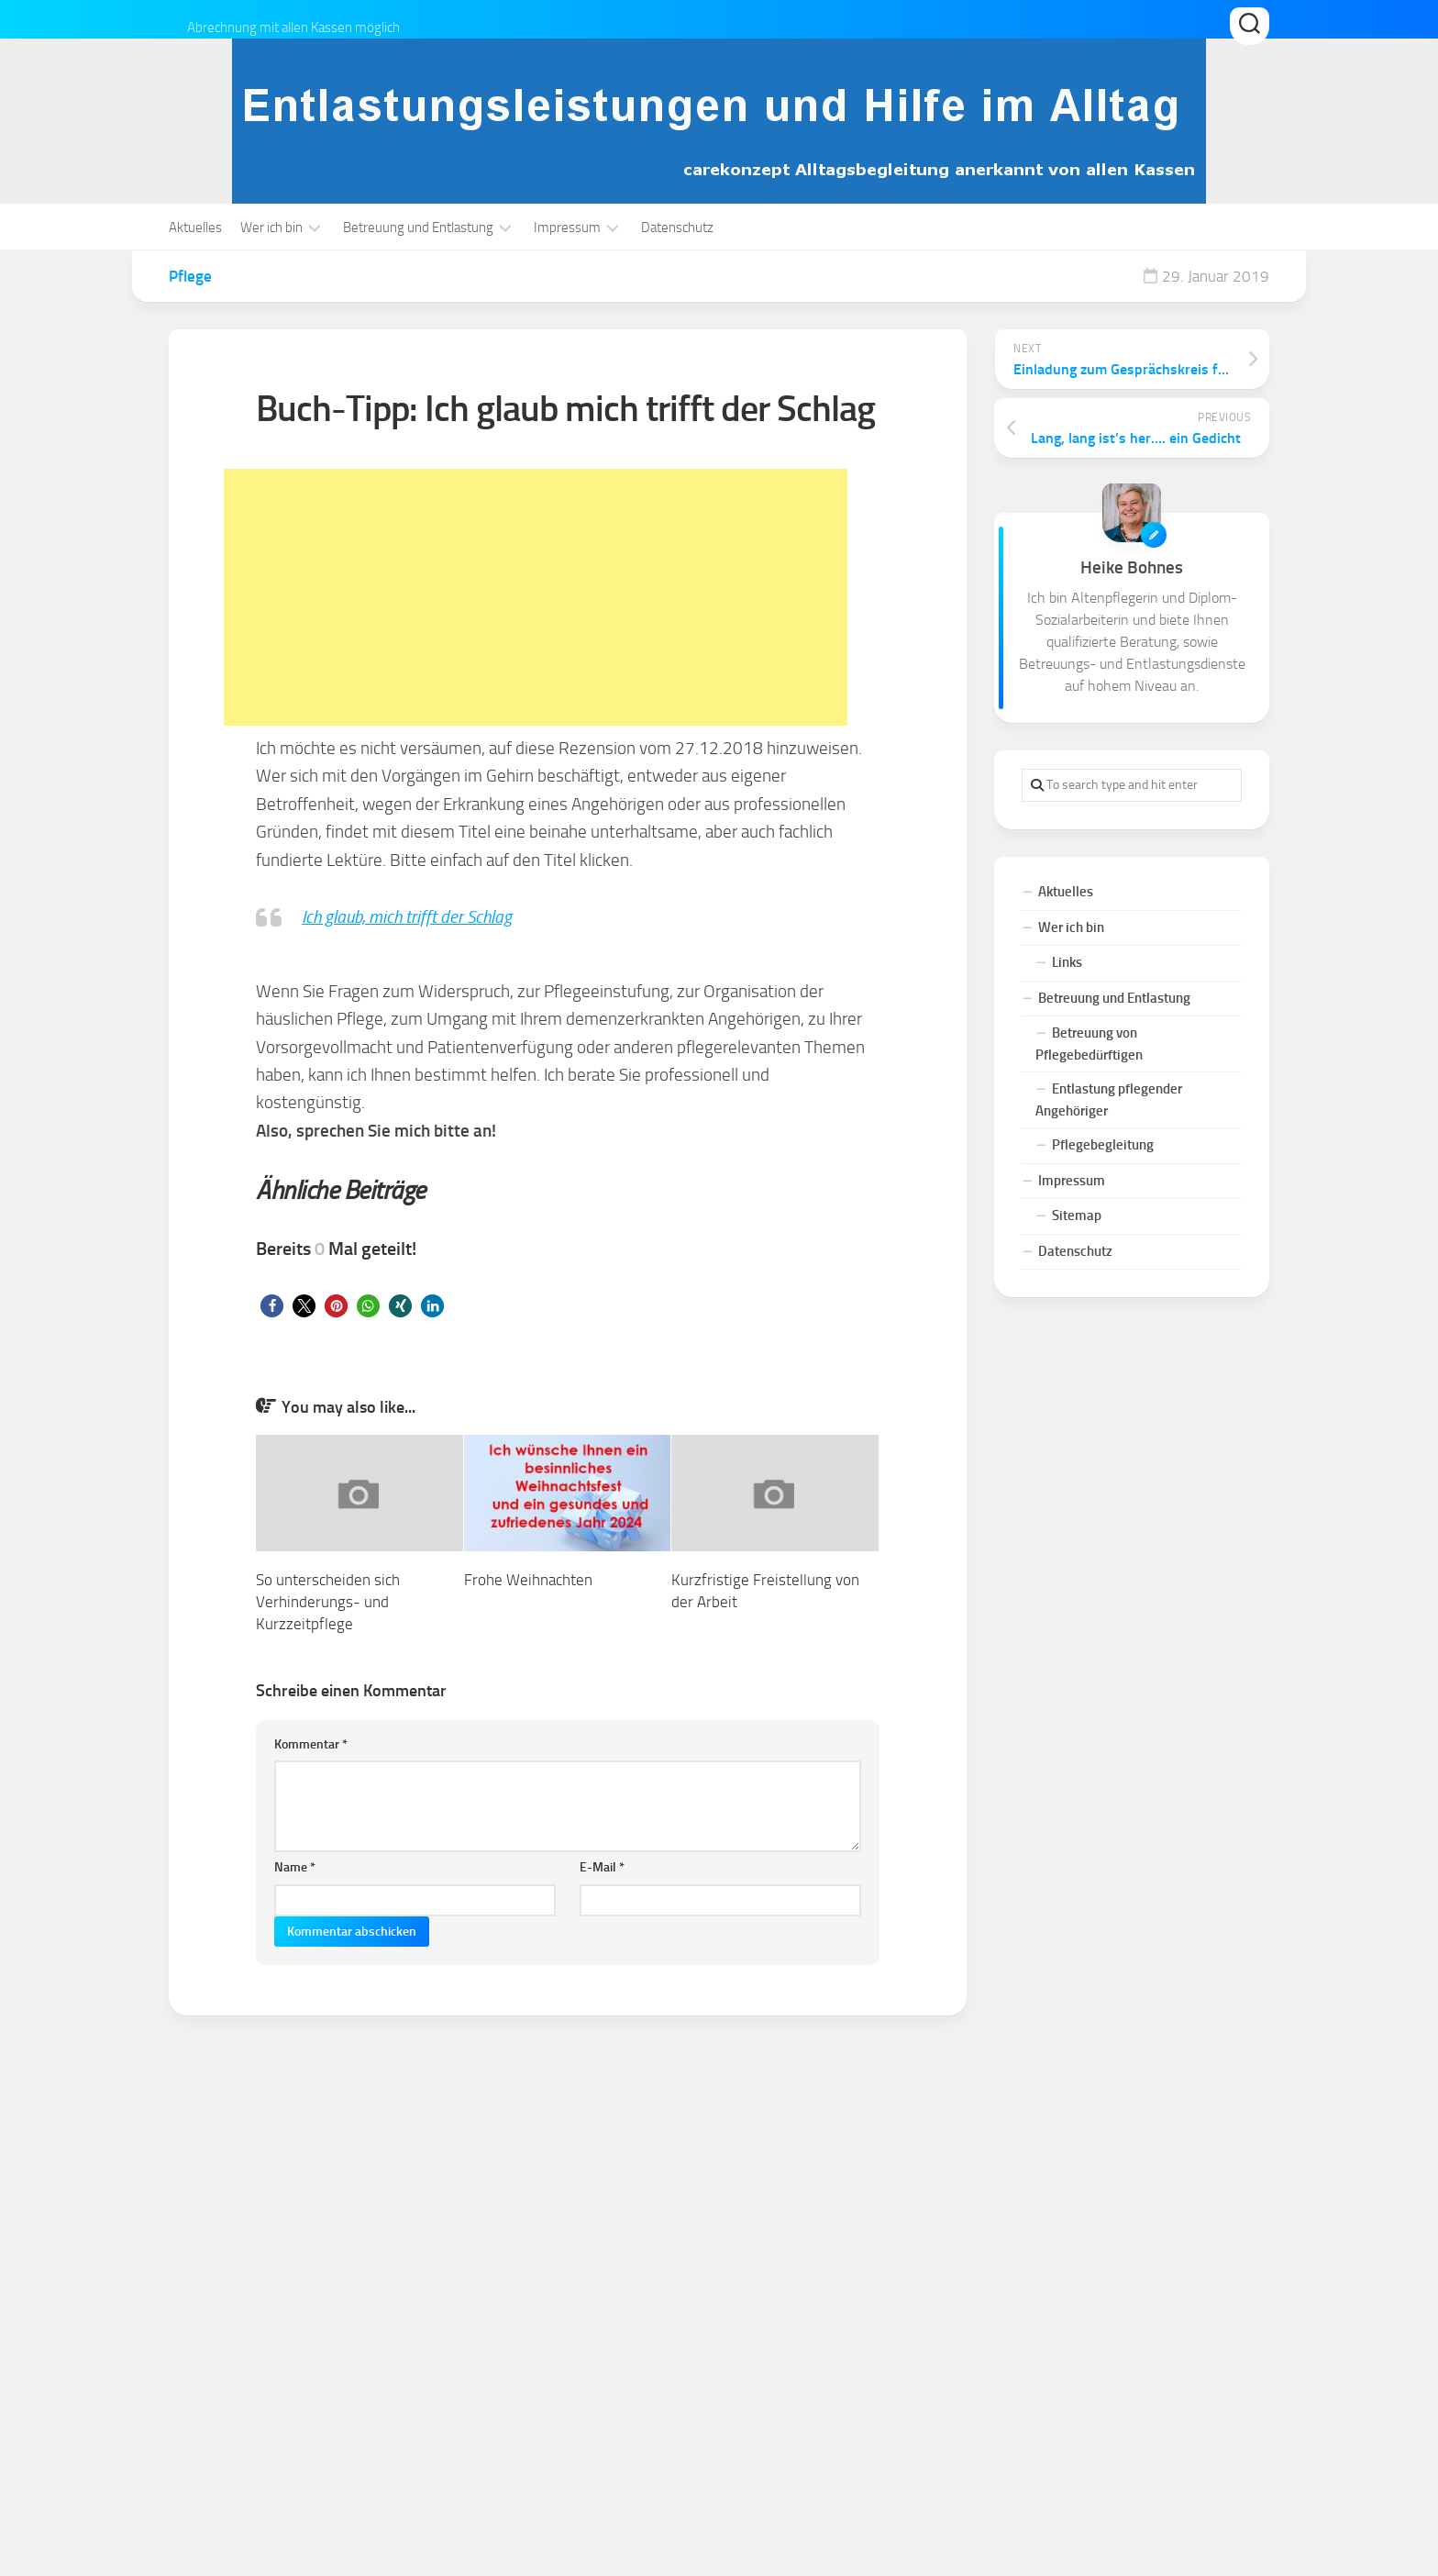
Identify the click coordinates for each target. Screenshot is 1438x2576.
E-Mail (602, 1867)
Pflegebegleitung (1103, 1145)
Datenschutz (677, 227)
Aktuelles (195, 227)
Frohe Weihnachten (528, 1580)
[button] (271, 1305)
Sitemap (1076, 1215)
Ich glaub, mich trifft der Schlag (407, 916)
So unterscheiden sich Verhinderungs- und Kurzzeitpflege (328, 1602)
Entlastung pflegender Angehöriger (1108, 1100)
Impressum (567, 227)
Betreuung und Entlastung (418, 227)
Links (1067, 962)
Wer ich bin (271, 227)
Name (294, 1867)
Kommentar (311, 1744)
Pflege (190, 276)
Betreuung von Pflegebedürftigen (1089, 1044)
